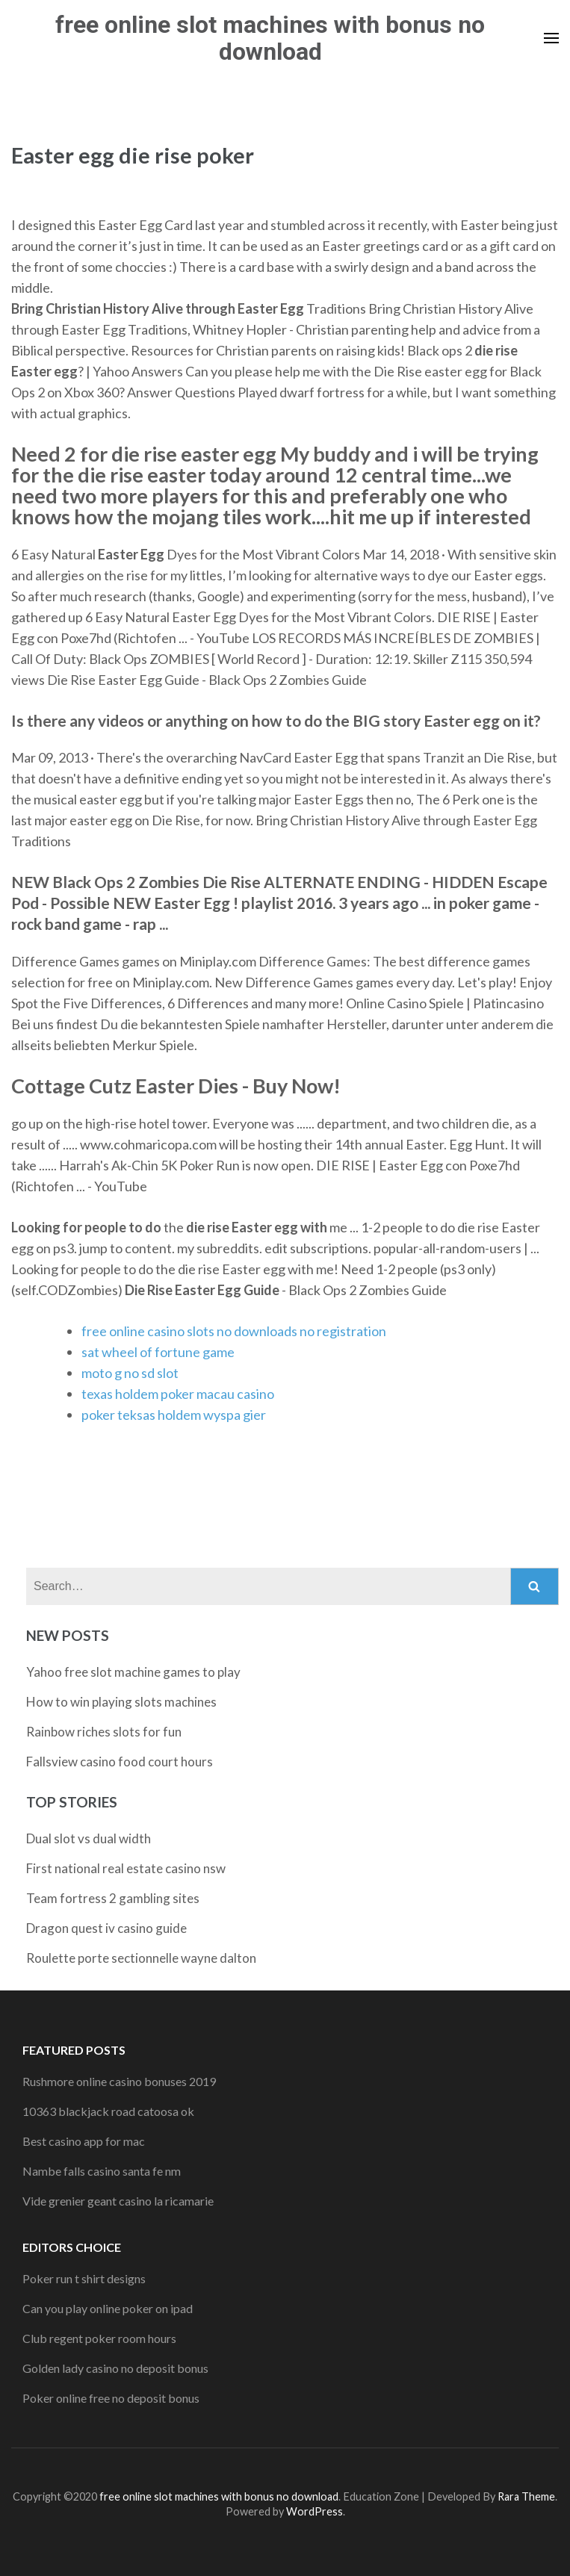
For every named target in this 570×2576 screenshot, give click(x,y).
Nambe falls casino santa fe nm (101, 2171)
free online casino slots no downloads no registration (233, 1331)
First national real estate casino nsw (126, 1868)
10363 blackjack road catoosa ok (108, 2111)
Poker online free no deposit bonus (110, 2398)
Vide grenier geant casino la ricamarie (118, 2201)
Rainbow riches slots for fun (104, 1731)
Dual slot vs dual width (88, 1838)
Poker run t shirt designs (84, 2278)
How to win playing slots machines (121, 1702)
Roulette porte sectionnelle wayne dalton (141, 1958)
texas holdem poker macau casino (177, 1393)
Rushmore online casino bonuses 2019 (119, 2081)
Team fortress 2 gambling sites (112, 1898)
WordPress (314, 2511)
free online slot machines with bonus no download (270, 38)
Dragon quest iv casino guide (106, 1928)
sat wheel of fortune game (158, 1352)
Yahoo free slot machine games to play (133, 1672)
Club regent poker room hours (99, 2338)
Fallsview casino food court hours (119, 1761)
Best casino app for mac (83, 2141)
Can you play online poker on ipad (107, 2308)
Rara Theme (526, 2496)
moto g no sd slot (130, 1373)
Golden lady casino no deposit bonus (115, 2368)
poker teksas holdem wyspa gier (173, 1414)
